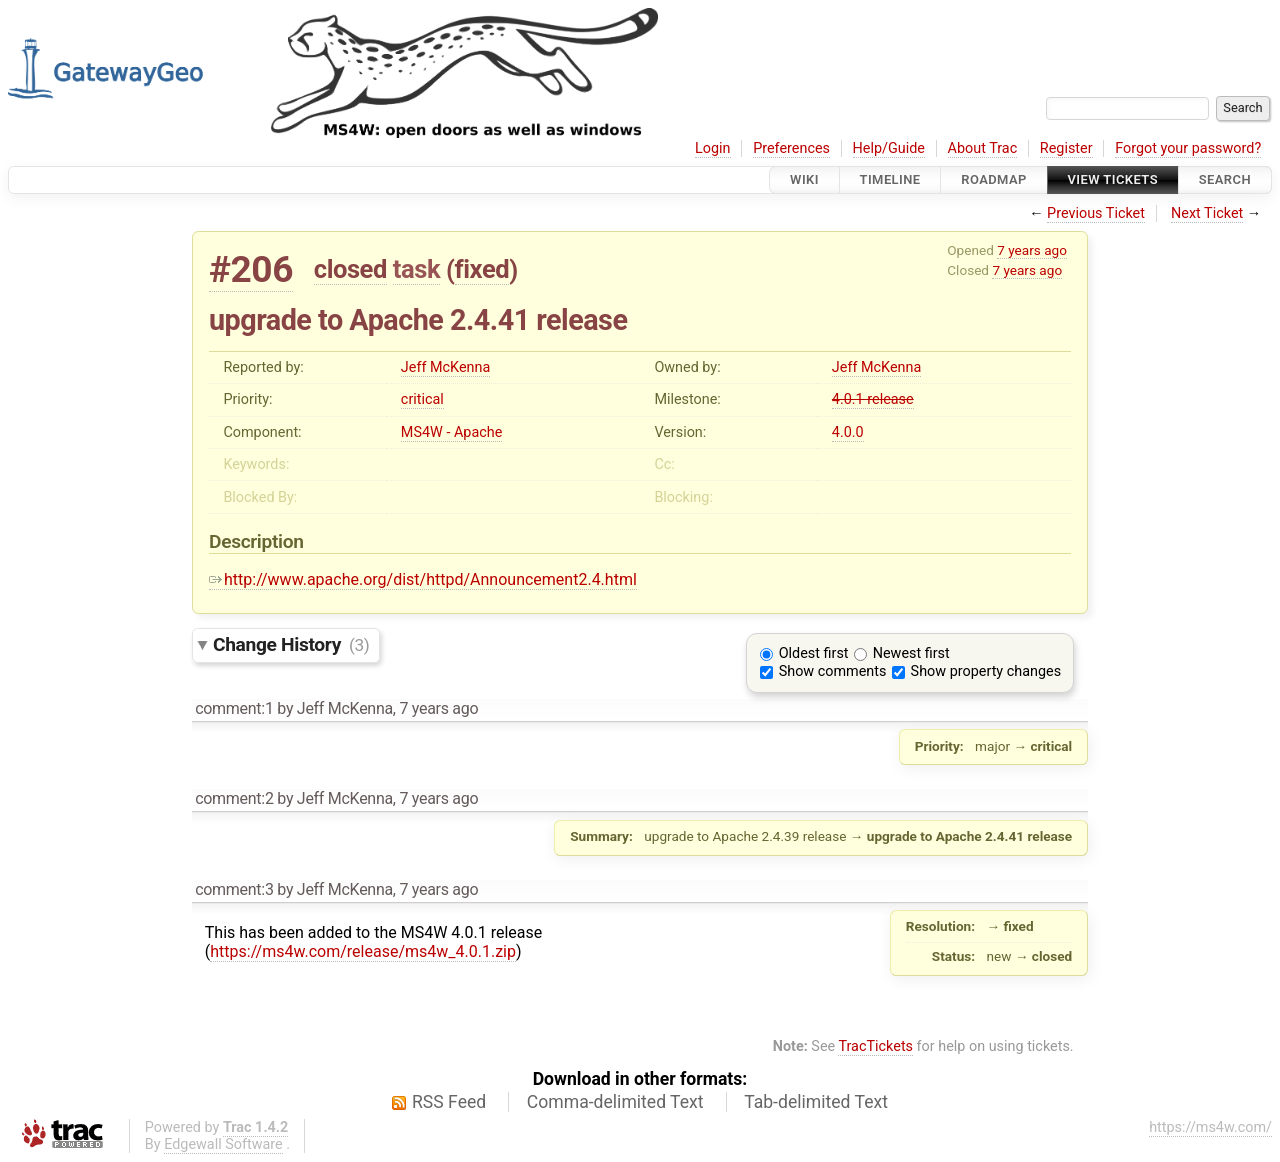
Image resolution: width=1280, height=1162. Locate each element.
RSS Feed (449, 1102)
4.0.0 (848, 432)
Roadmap (994, 179)
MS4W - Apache (451, 432)
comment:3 (234, 889)
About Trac (983, 148)
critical (422, 399)
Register (1066, 148)
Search (1225, 179)
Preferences (791, 148)
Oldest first (814, 653)
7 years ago (1032, 250)
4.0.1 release (873, 399)
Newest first (911, 653)
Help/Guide (889, 148)
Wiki (804, 179)
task (416, 269)
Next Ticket (1207, 213)
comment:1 (234, 708)
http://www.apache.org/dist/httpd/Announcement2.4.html (423, 579)
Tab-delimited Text (816, 1102)
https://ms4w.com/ (1210, 1127)
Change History (291, 644)
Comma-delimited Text (615, 1102)
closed (350, 269)
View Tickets (1113, 179)
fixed (482, 269)
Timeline (890, 179)
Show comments (833, 671)
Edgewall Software (223, 1144)
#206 (251, 269)
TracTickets (875, 1046)
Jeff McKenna (445, 367)
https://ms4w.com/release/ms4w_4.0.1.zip (363, 951)
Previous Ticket (1096, 213)
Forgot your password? (1188, 148)
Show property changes (986, 671)
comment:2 (234, 798)
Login (713, 148)
